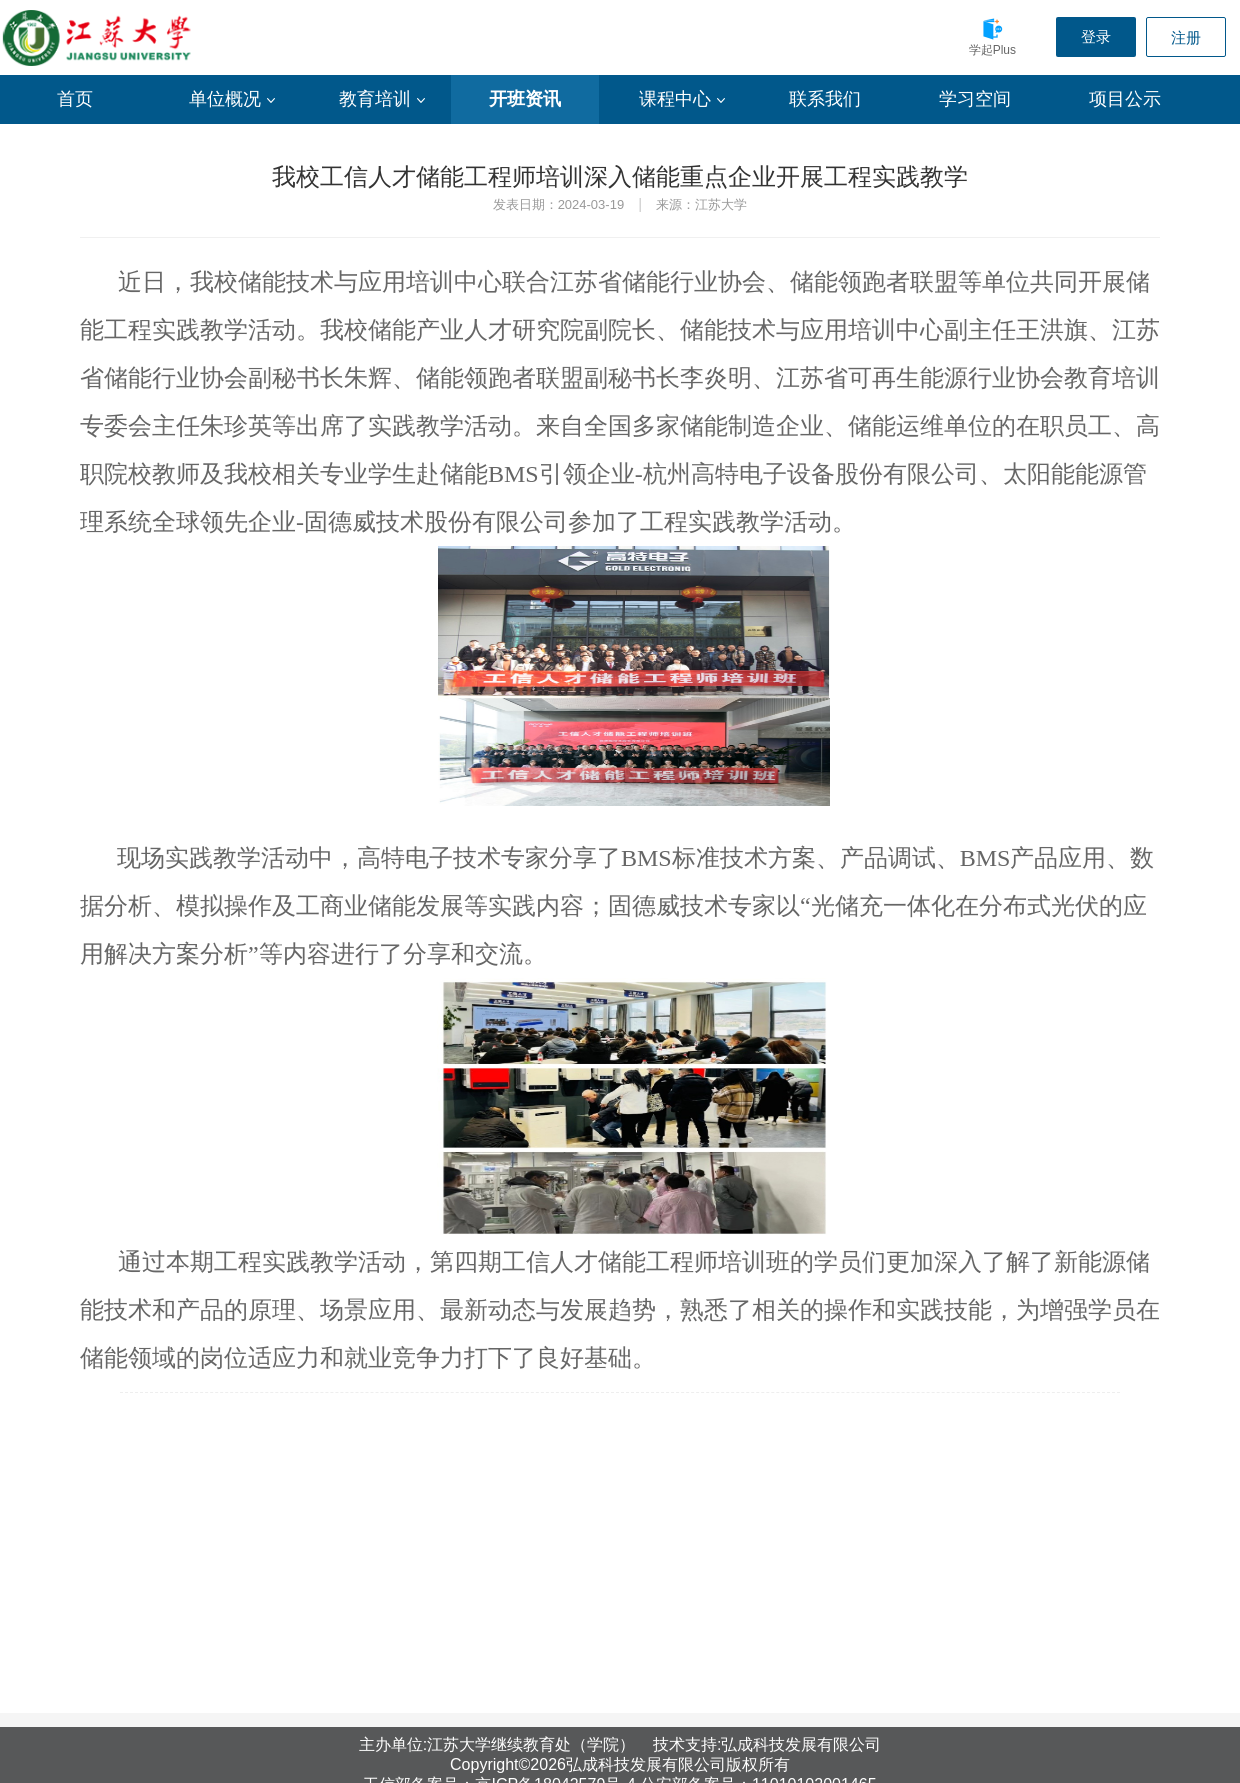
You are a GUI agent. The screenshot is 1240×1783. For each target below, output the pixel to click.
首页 (75, 99)
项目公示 (1125, 99)
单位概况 (232, 99)
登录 (1096, 36)
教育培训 (382, 99)
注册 (1186, 37)
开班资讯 (525, 99)
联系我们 (825, 99)
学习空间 (975, 99)
